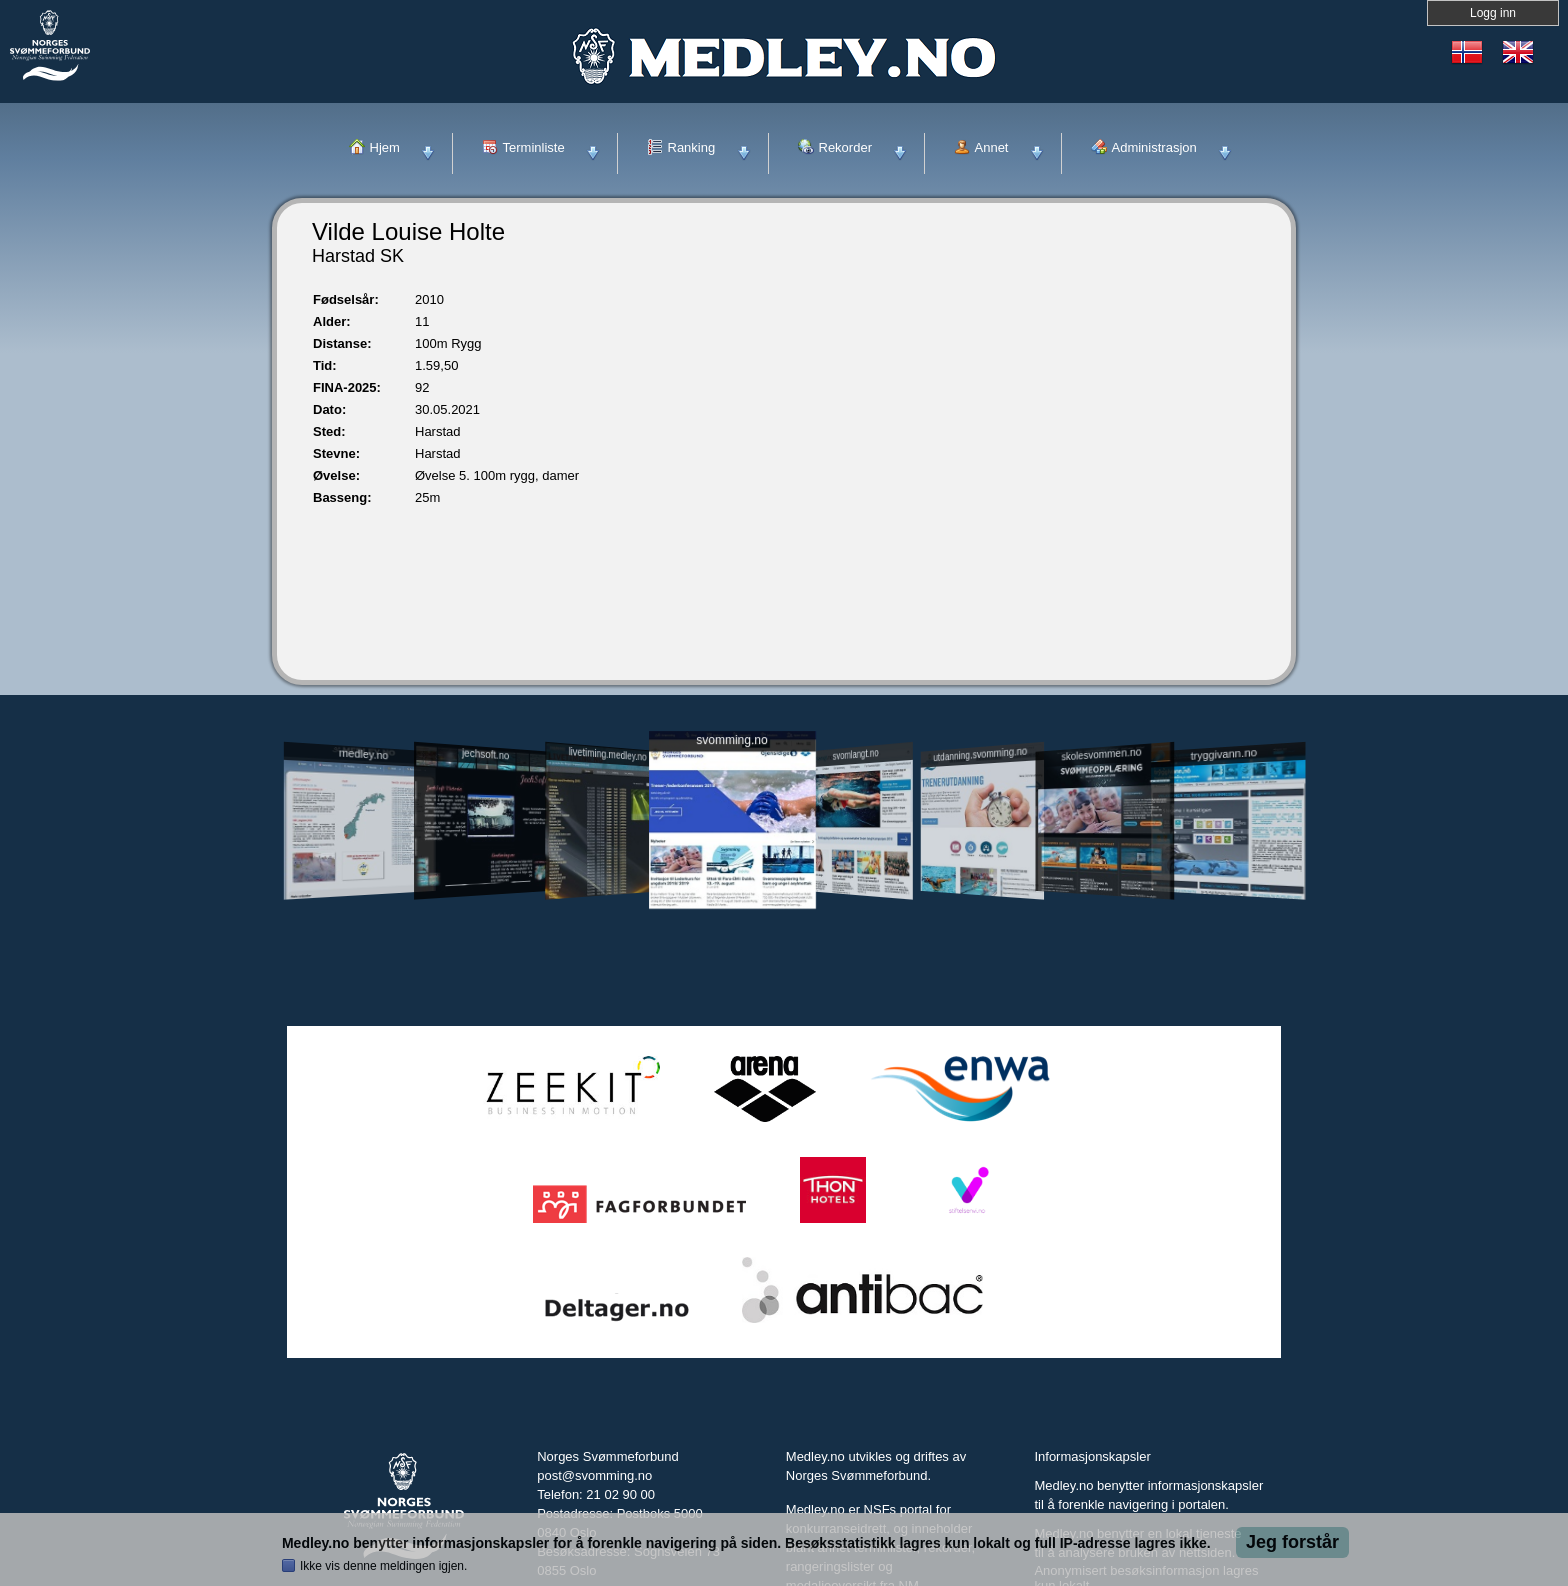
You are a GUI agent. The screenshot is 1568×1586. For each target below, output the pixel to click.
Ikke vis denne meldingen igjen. (383, 1566)
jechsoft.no (485, 754)
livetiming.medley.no (608, 754)
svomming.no (731, 740)
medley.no (362, 754)
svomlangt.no (856, 754)
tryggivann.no (1224, 754)
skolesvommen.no (1102, 754)
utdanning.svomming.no (980, 754)
